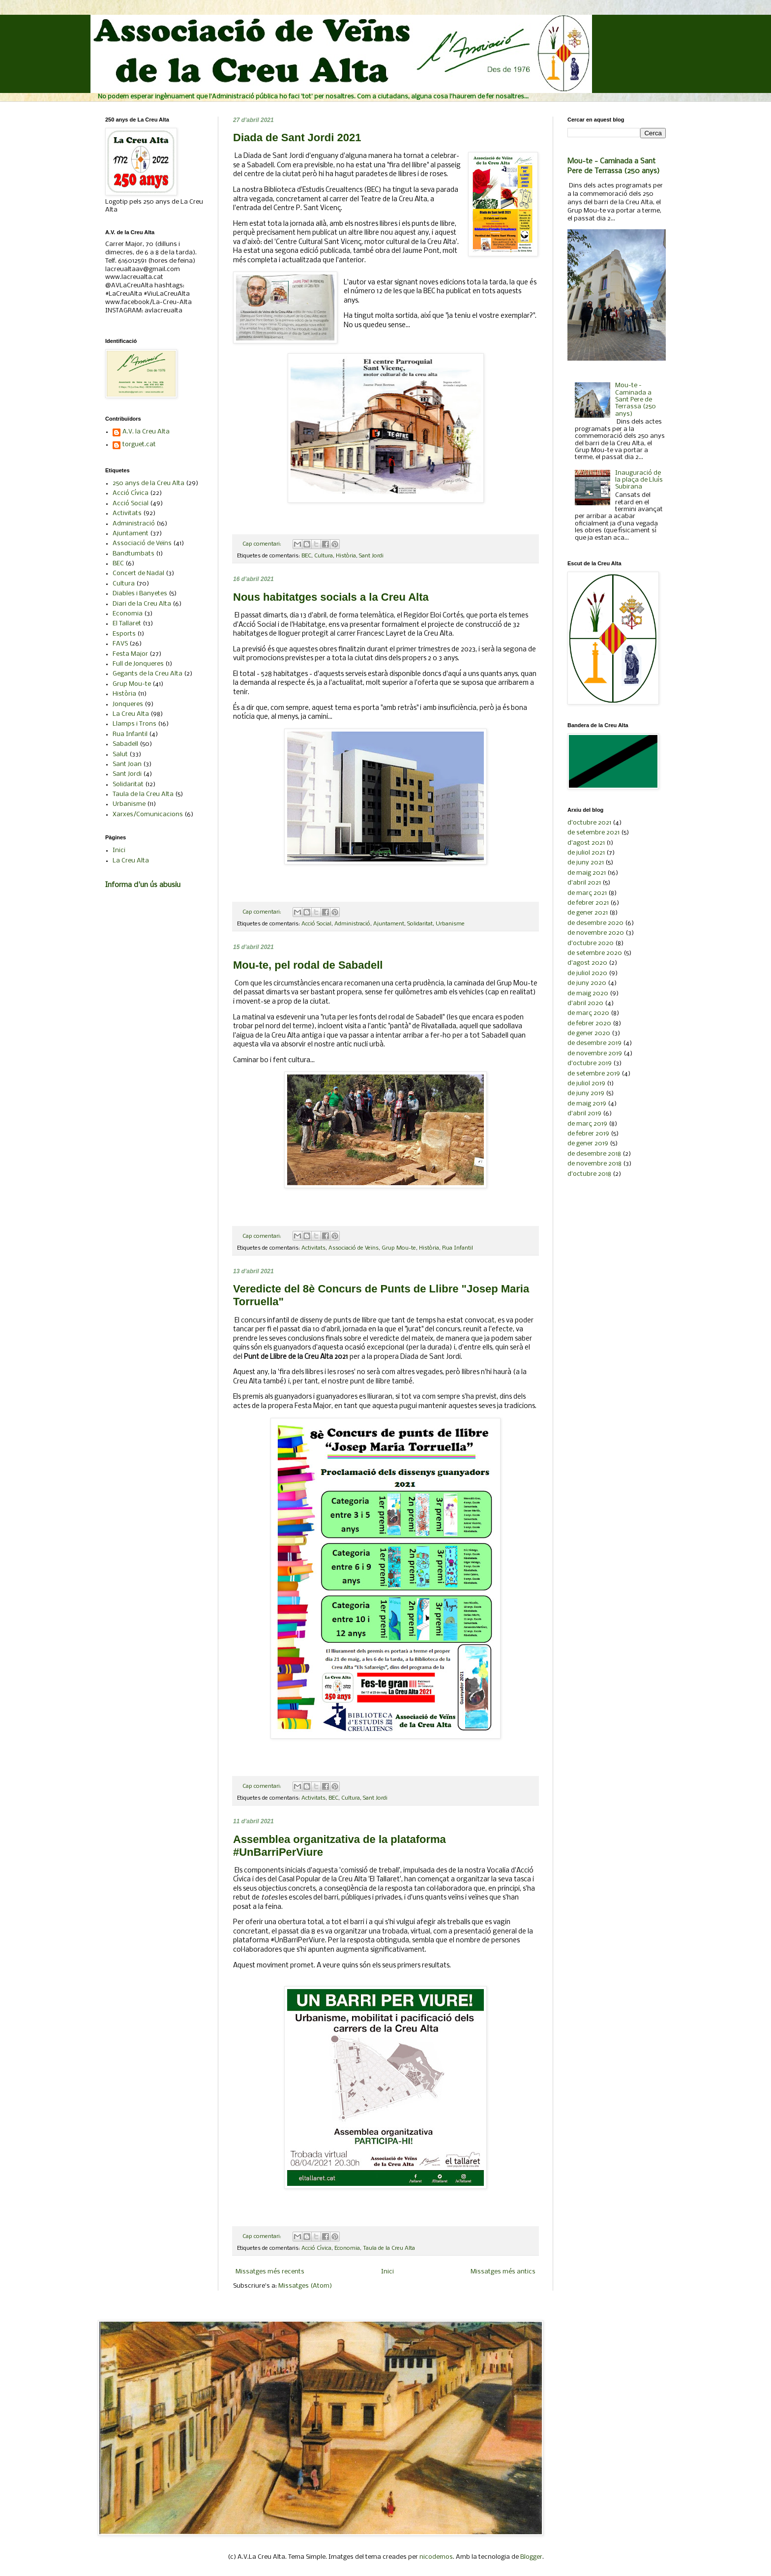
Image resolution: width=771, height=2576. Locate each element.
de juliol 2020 (587, 973)
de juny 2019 (585, 1093)
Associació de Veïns (353, 1248)
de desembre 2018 (594, 1154)
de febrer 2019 (588, 1134)
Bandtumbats (133, 554)
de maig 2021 (586, 873)
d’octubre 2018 (589, 1174)
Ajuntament (388, 924)
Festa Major (130, 654)
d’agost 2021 (586, 843)
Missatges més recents (270, 2272)
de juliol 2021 (586, 853)
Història (346, 556)
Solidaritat (420, 924)
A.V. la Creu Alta (146, 432)
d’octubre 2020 (590, 943)
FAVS (120, 644)
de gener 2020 (588, 1033)
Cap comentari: (262, 544)
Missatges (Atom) (305, 2286)
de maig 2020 (587, 993)
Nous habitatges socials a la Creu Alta (331, 597)
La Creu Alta (131, 714)
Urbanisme (450, 924)
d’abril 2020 (585, 1003)
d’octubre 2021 (589, 823)
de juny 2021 (585, 862)
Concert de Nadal (138, 573)
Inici (387, 2272)
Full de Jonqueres (138, 664)
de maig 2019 (586, 1104)
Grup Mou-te (399, 1248)
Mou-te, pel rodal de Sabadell (308, 965)
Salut (120, 754)
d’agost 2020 (587, 963)
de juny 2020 (586, 983)
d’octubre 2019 (589, 1063)
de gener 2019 (587, 1143)
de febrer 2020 (589, 1023)
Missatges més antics (503, 2272)
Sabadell (125, 744)
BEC (306, 556)
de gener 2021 (587, 913)
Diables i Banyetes (140, 593)
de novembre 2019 (594, 1053)
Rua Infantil (457, 1248)
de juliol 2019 (586, 1083)
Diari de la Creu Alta (142, 604)
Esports (124, 634)
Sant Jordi (371, 556)
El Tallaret (127, 623)
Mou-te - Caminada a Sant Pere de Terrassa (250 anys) (635, 399)
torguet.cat (139, 444)
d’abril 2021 (584, 883)
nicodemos (436, 2557)
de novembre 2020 (595, 933)
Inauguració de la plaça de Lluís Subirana (639, 480)
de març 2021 (587, 893)
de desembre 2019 (594, 1043)
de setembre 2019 (593, 1074)
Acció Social (316, 924)
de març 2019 (587, 1124)
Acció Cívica (316, 2248)
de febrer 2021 (588, 903)
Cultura (323, 556)
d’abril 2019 (584, 1113)
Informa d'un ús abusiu (142, 885)
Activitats (313, 1248)
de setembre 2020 (594, 953)
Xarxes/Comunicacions (148, 814)
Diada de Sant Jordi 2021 (297, 137)
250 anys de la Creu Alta (148, 483)
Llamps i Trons (134, 724)
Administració (352, 924)
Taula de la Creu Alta (389, 2248)
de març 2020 (588, 1013)
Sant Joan (127, 764)
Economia (347, 2248)
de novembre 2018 (594, 1164)
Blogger (531, 2557)
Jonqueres (128, 704)
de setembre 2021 (593, 832)
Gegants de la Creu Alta (147, 674)
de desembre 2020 (595, 923)
